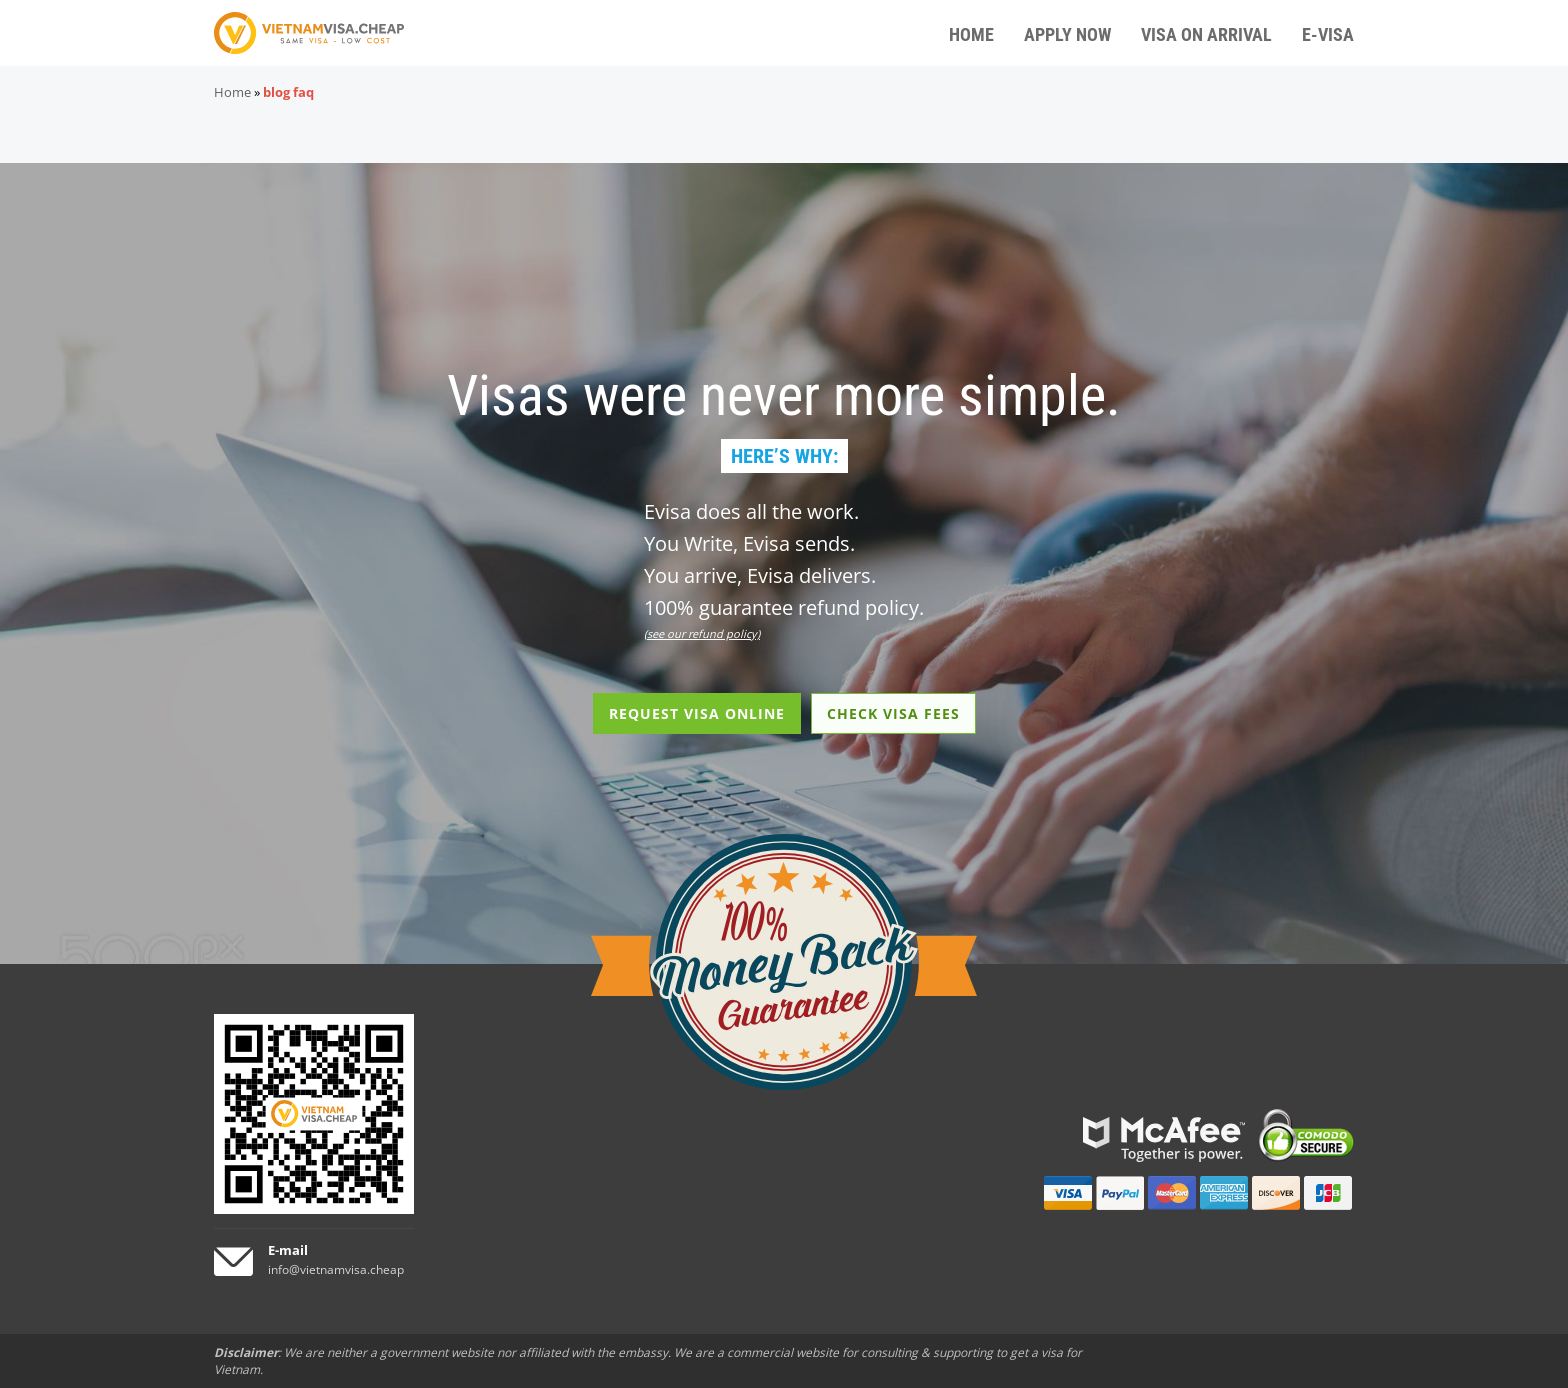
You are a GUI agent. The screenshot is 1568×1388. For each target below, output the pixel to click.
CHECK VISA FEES (893, 713)
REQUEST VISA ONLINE (697, 713)
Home (232, 92)
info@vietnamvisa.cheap (336, 1269)
